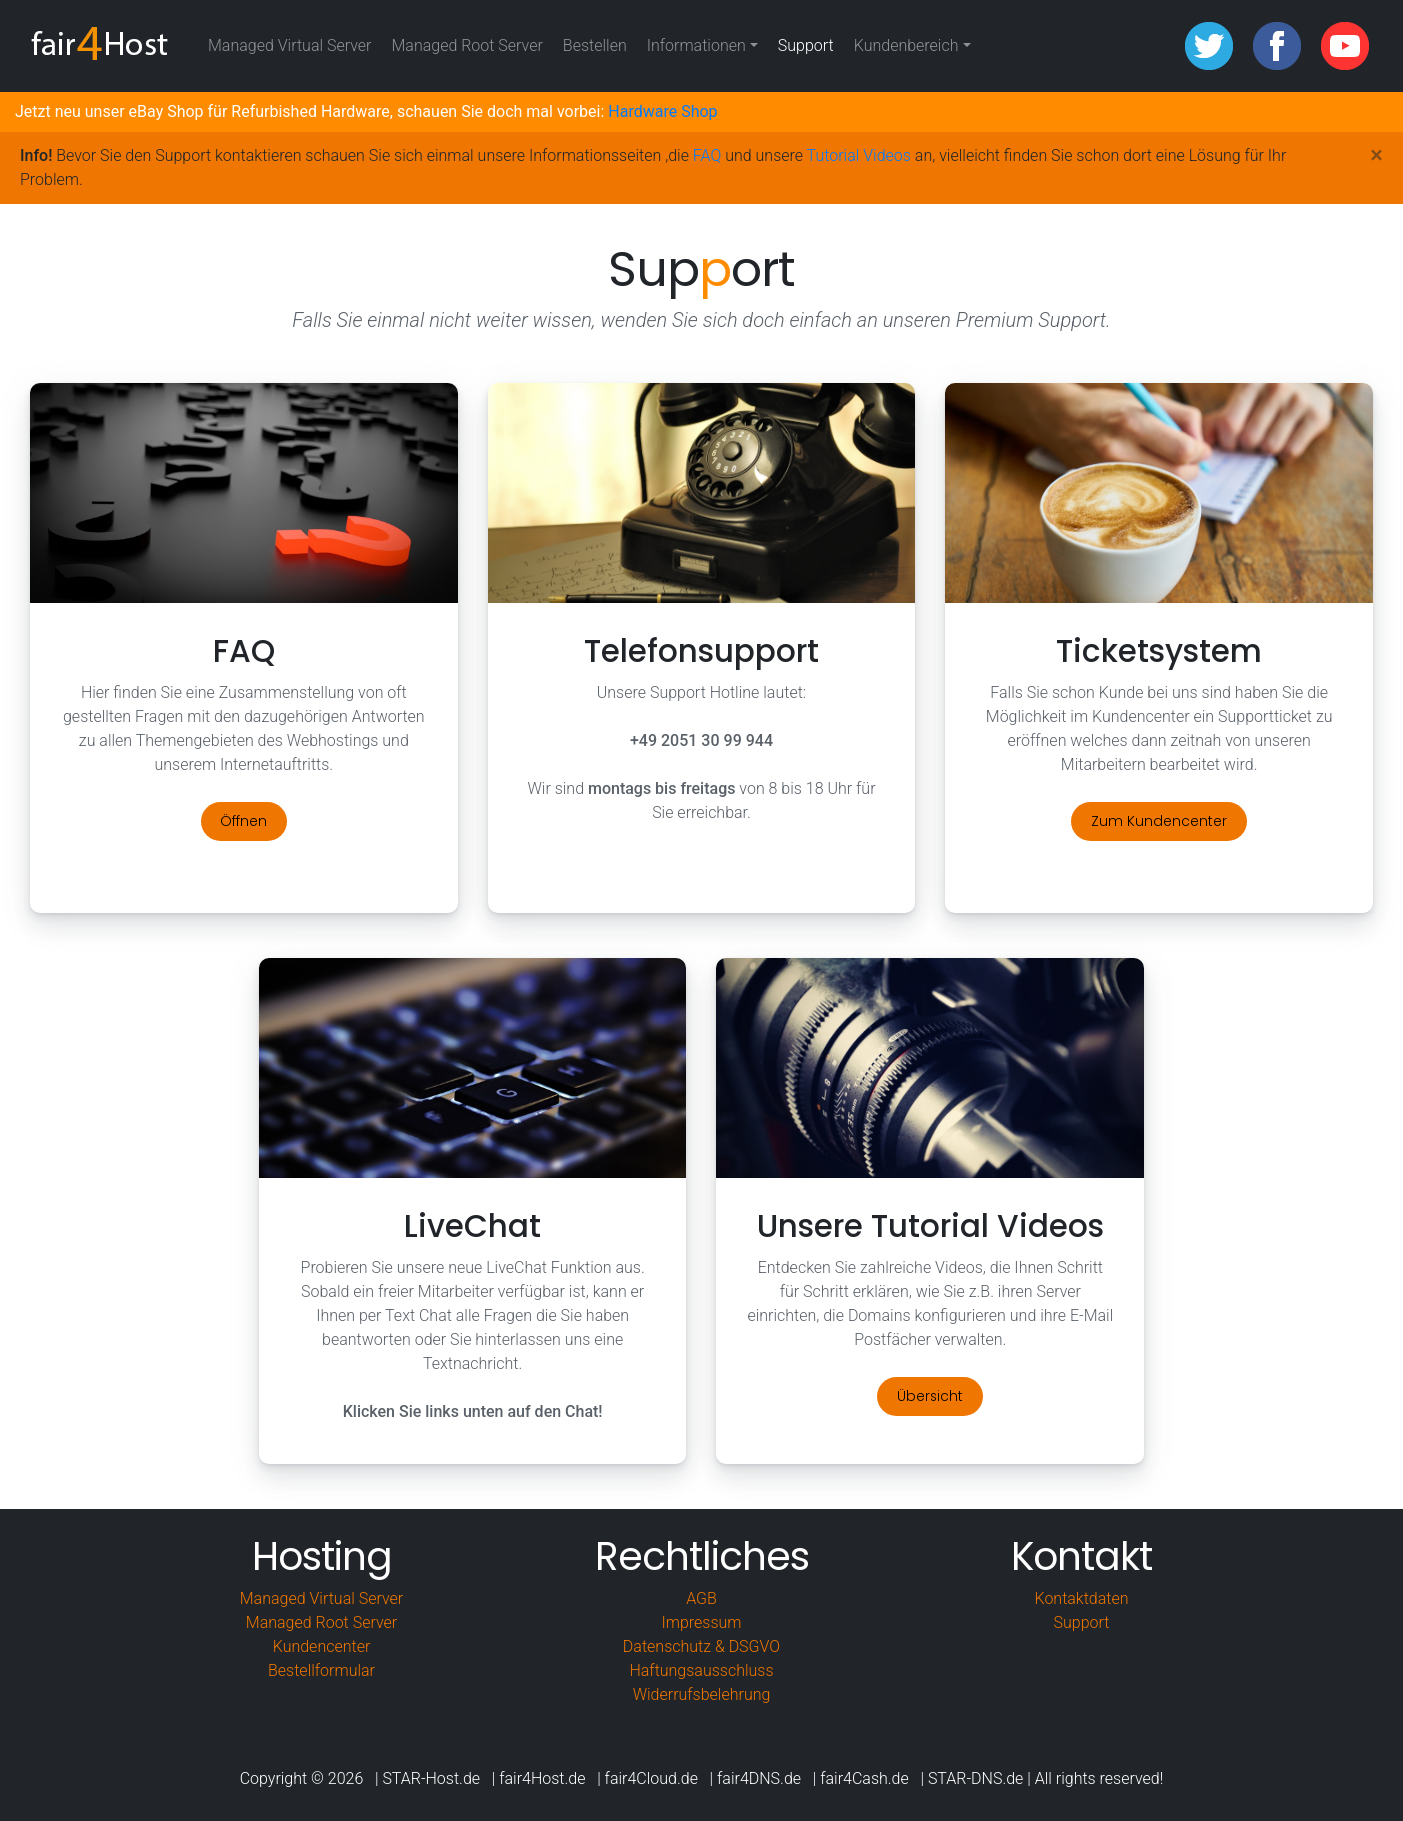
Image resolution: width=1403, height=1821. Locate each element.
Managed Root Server (466, 45)
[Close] (1376, 156)
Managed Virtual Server (289, 45)
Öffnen (243, 821)
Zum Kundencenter (1159, 821)
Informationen (696, 45)
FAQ (707, 155)
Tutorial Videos (859, 155)
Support (806, 45)
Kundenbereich (906, 45)
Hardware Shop (662, 111)
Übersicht (930, 1396)
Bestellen (600, 44)
